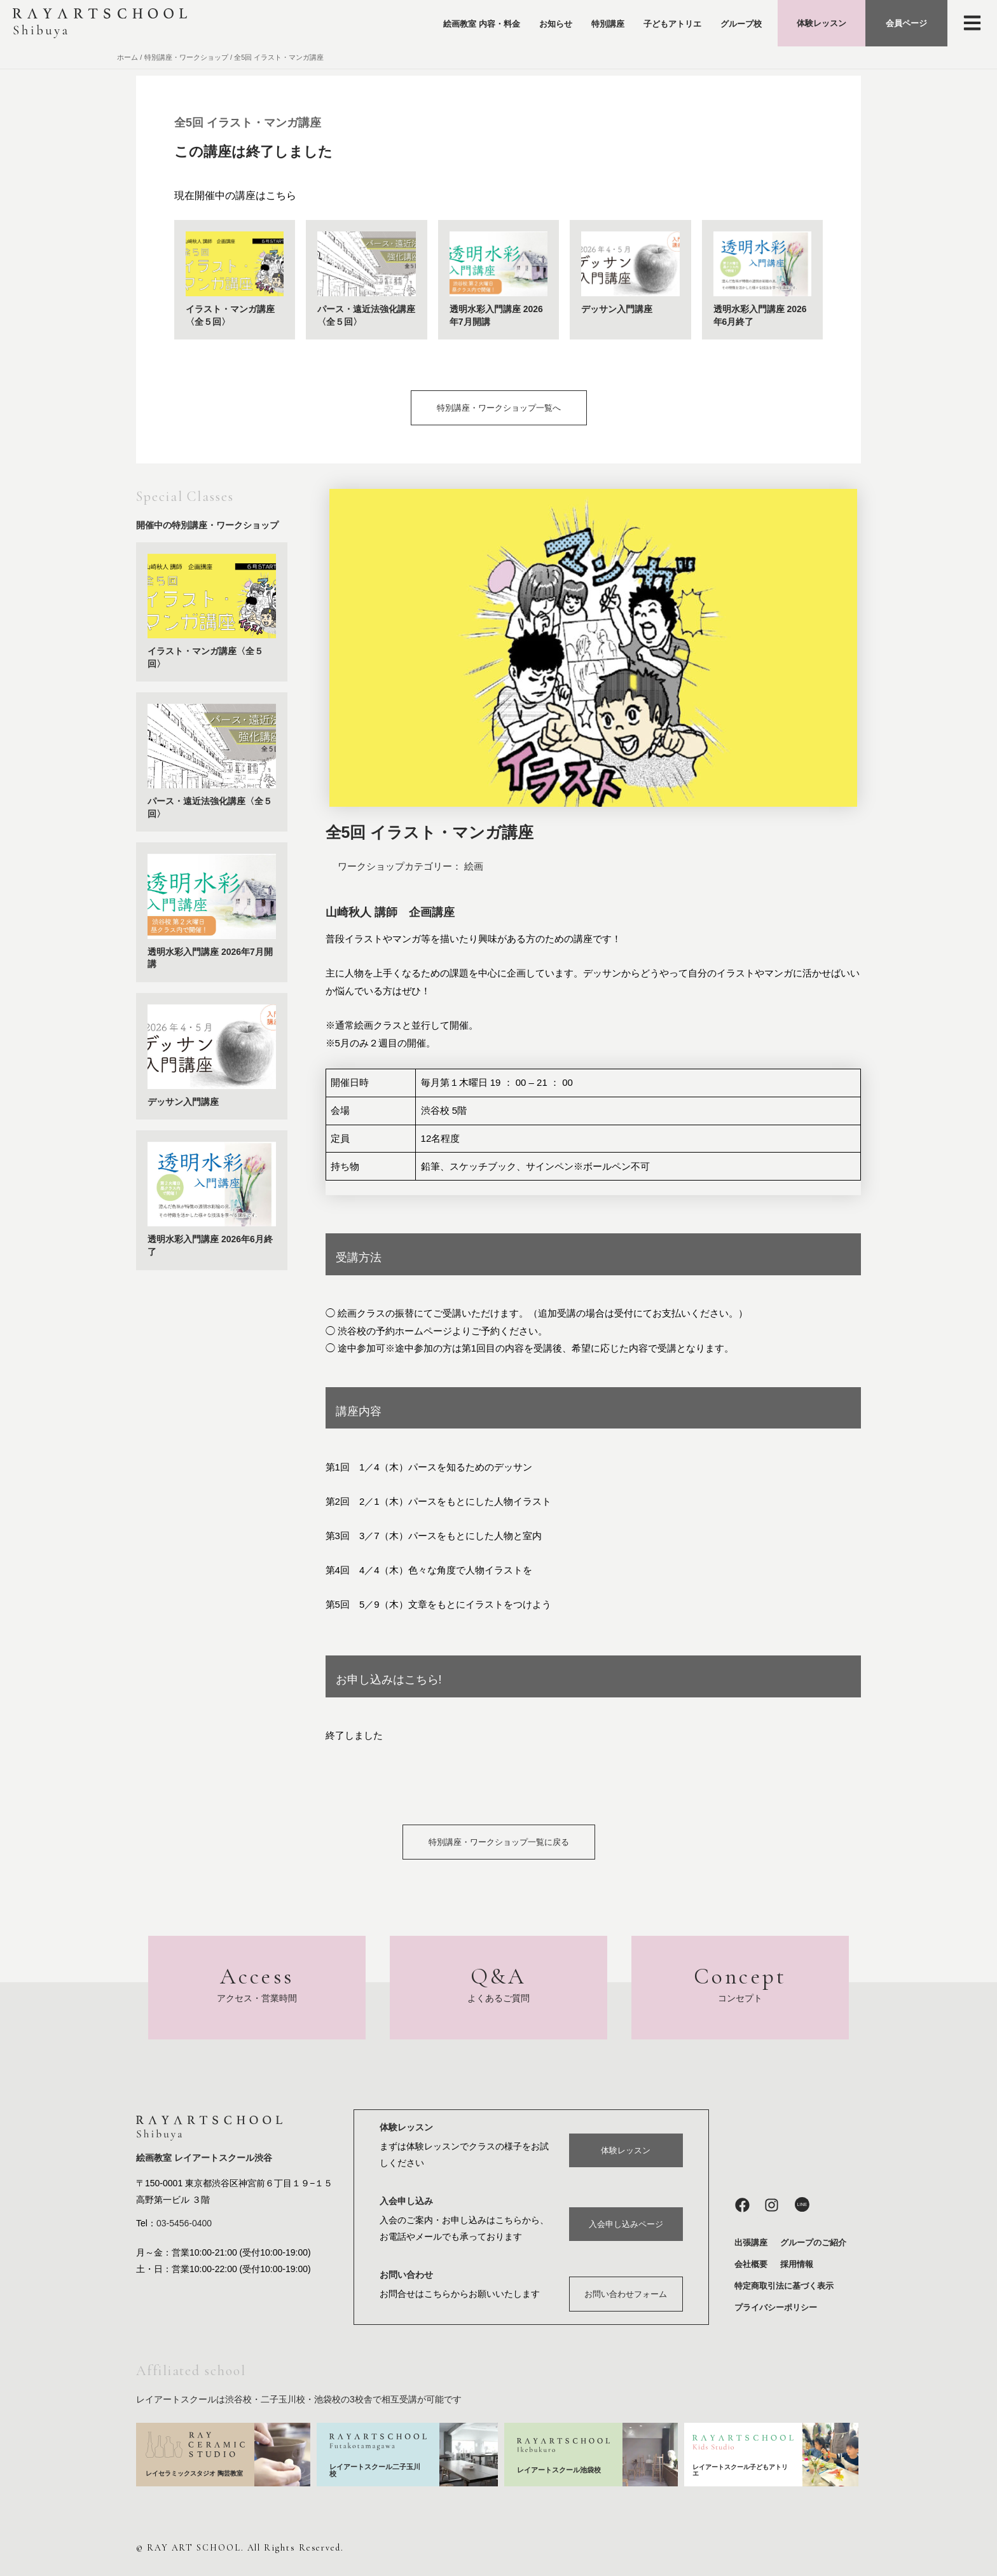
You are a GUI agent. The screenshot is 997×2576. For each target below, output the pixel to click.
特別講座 (607, 24)
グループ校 (741, 24)
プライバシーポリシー (775, 2305)
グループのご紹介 (813, 2240)
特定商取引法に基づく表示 (784, 2284)
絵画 (473, 866)
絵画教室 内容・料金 (481, 24)
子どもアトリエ (672, 24)
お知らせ (555, 24)
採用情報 (796, 2262)
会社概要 (750, 2262)
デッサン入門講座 (616, 309)
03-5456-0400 (184, 2222)
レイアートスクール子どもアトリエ (740, 2468)
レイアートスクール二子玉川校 (374, 2468)
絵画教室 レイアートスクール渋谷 (204, 2157)
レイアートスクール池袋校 (559, 2468)
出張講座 (750, 2240)
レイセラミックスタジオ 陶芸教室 (194, 2472)
